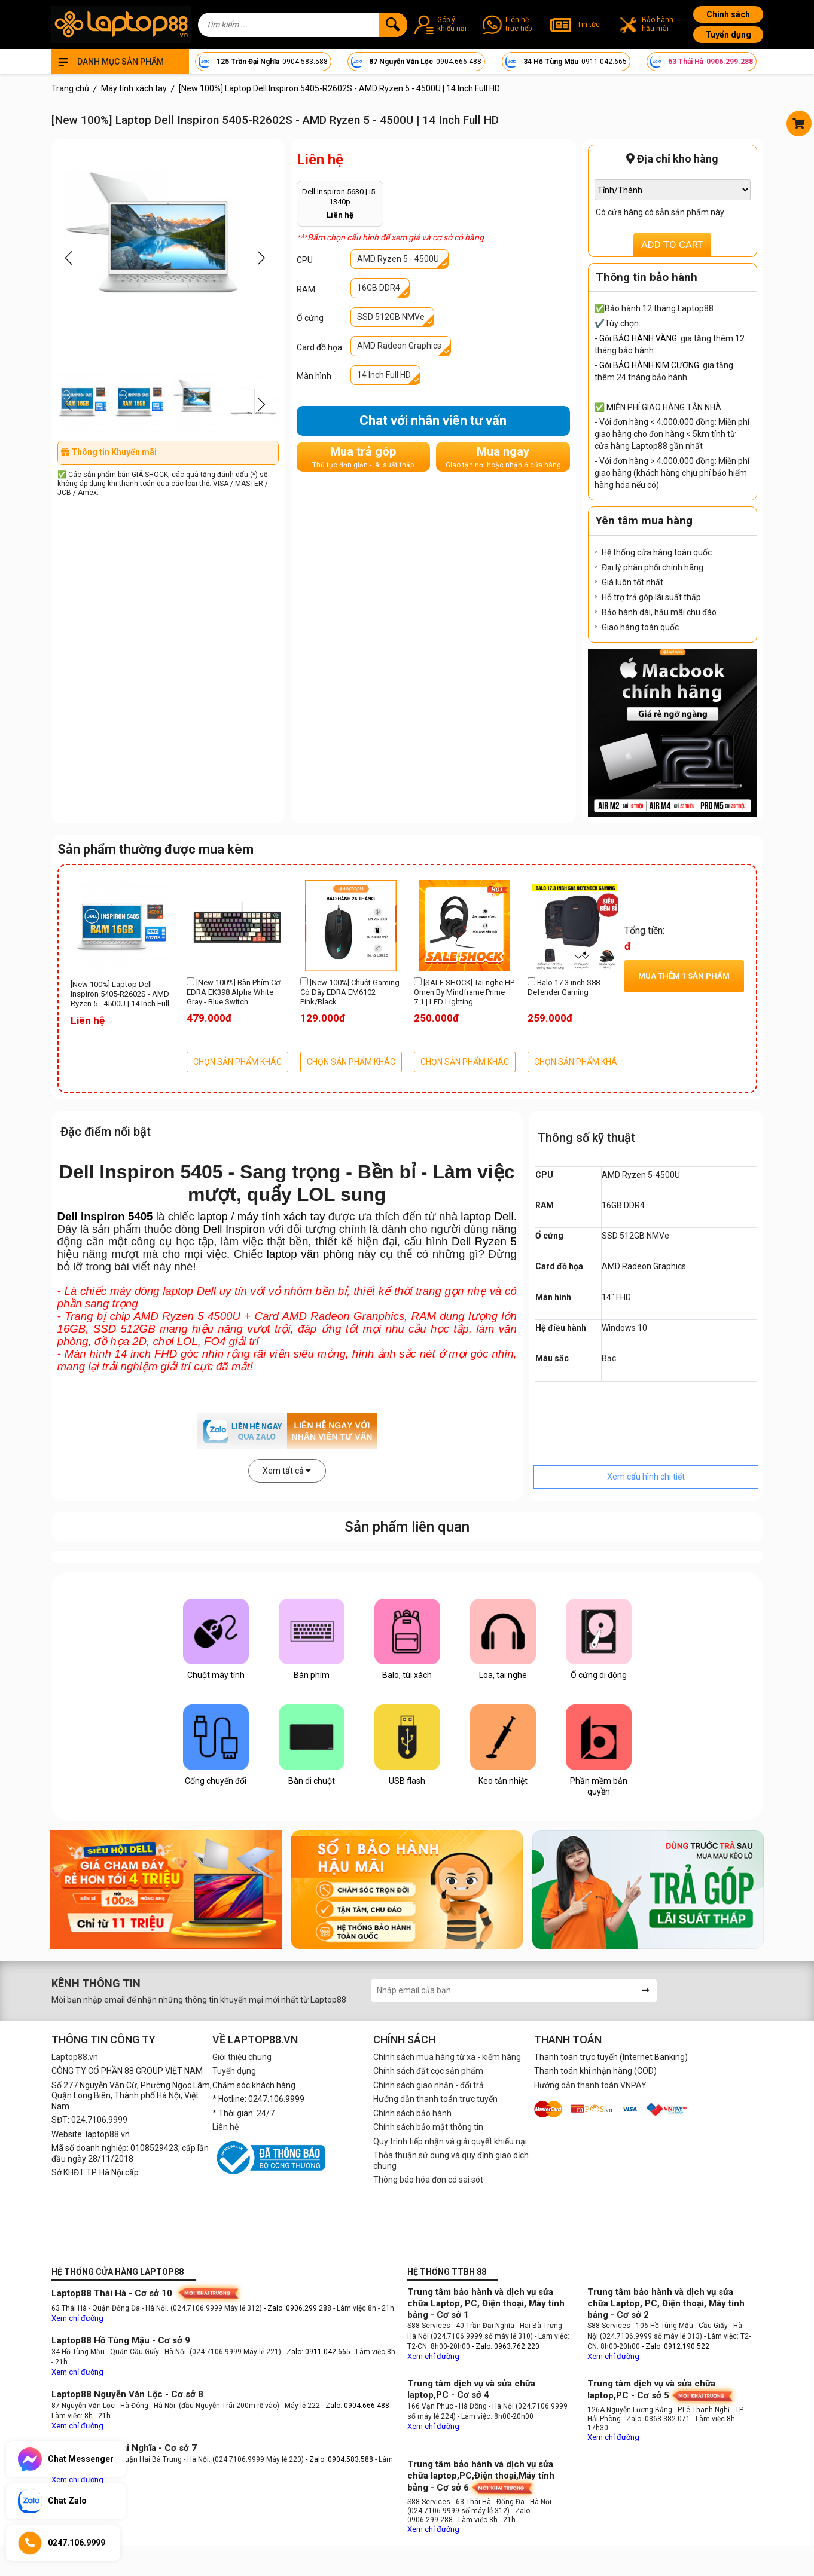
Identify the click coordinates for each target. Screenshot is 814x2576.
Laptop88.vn (74, 2057)
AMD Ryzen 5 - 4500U (398, 259)
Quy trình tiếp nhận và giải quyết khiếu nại (450, 2141)
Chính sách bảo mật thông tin (428, 2127)
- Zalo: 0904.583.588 (339, 2459)
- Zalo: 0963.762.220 (505, 2346)
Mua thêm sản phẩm (684, 975)
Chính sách (728, 14)
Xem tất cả (287, 1470)
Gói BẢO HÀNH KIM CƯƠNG (649, 365)
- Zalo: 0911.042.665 (317, 2352)
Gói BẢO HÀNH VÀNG (638, 338)
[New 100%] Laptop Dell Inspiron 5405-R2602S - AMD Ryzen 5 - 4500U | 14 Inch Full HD (120, 995)
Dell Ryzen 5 (484, 1241)
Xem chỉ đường (77, 2318)
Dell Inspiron (234, 1229)
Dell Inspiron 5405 (105, 1216)
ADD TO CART (672, 244)
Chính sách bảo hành (412, 2113)
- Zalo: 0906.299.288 (298, 2308)
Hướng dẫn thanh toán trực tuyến (435, 2099)
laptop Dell (487, 1216)
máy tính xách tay (281, 1216)
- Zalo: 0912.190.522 (675, 2346)
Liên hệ (225, 2127)
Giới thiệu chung (242, 2057)
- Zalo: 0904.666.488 (355, 2405)
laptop (212, 1216)
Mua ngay (503, 457)
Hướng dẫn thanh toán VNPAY (590, 2085)
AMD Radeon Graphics (399, 345)
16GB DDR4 (378, 287)
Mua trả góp (363, 457)
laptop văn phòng (310, 1254)
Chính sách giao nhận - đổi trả (428, 2085)
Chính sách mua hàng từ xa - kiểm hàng (447, 2057)
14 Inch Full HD (384, 375)
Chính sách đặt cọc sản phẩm (428, 2071)
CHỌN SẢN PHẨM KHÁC (237, 1062)
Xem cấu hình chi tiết (646, 1476)
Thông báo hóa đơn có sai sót (428, 2179)
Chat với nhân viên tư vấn (433, 420)
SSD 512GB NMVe (391, 317)
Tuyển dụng (728, 34)
